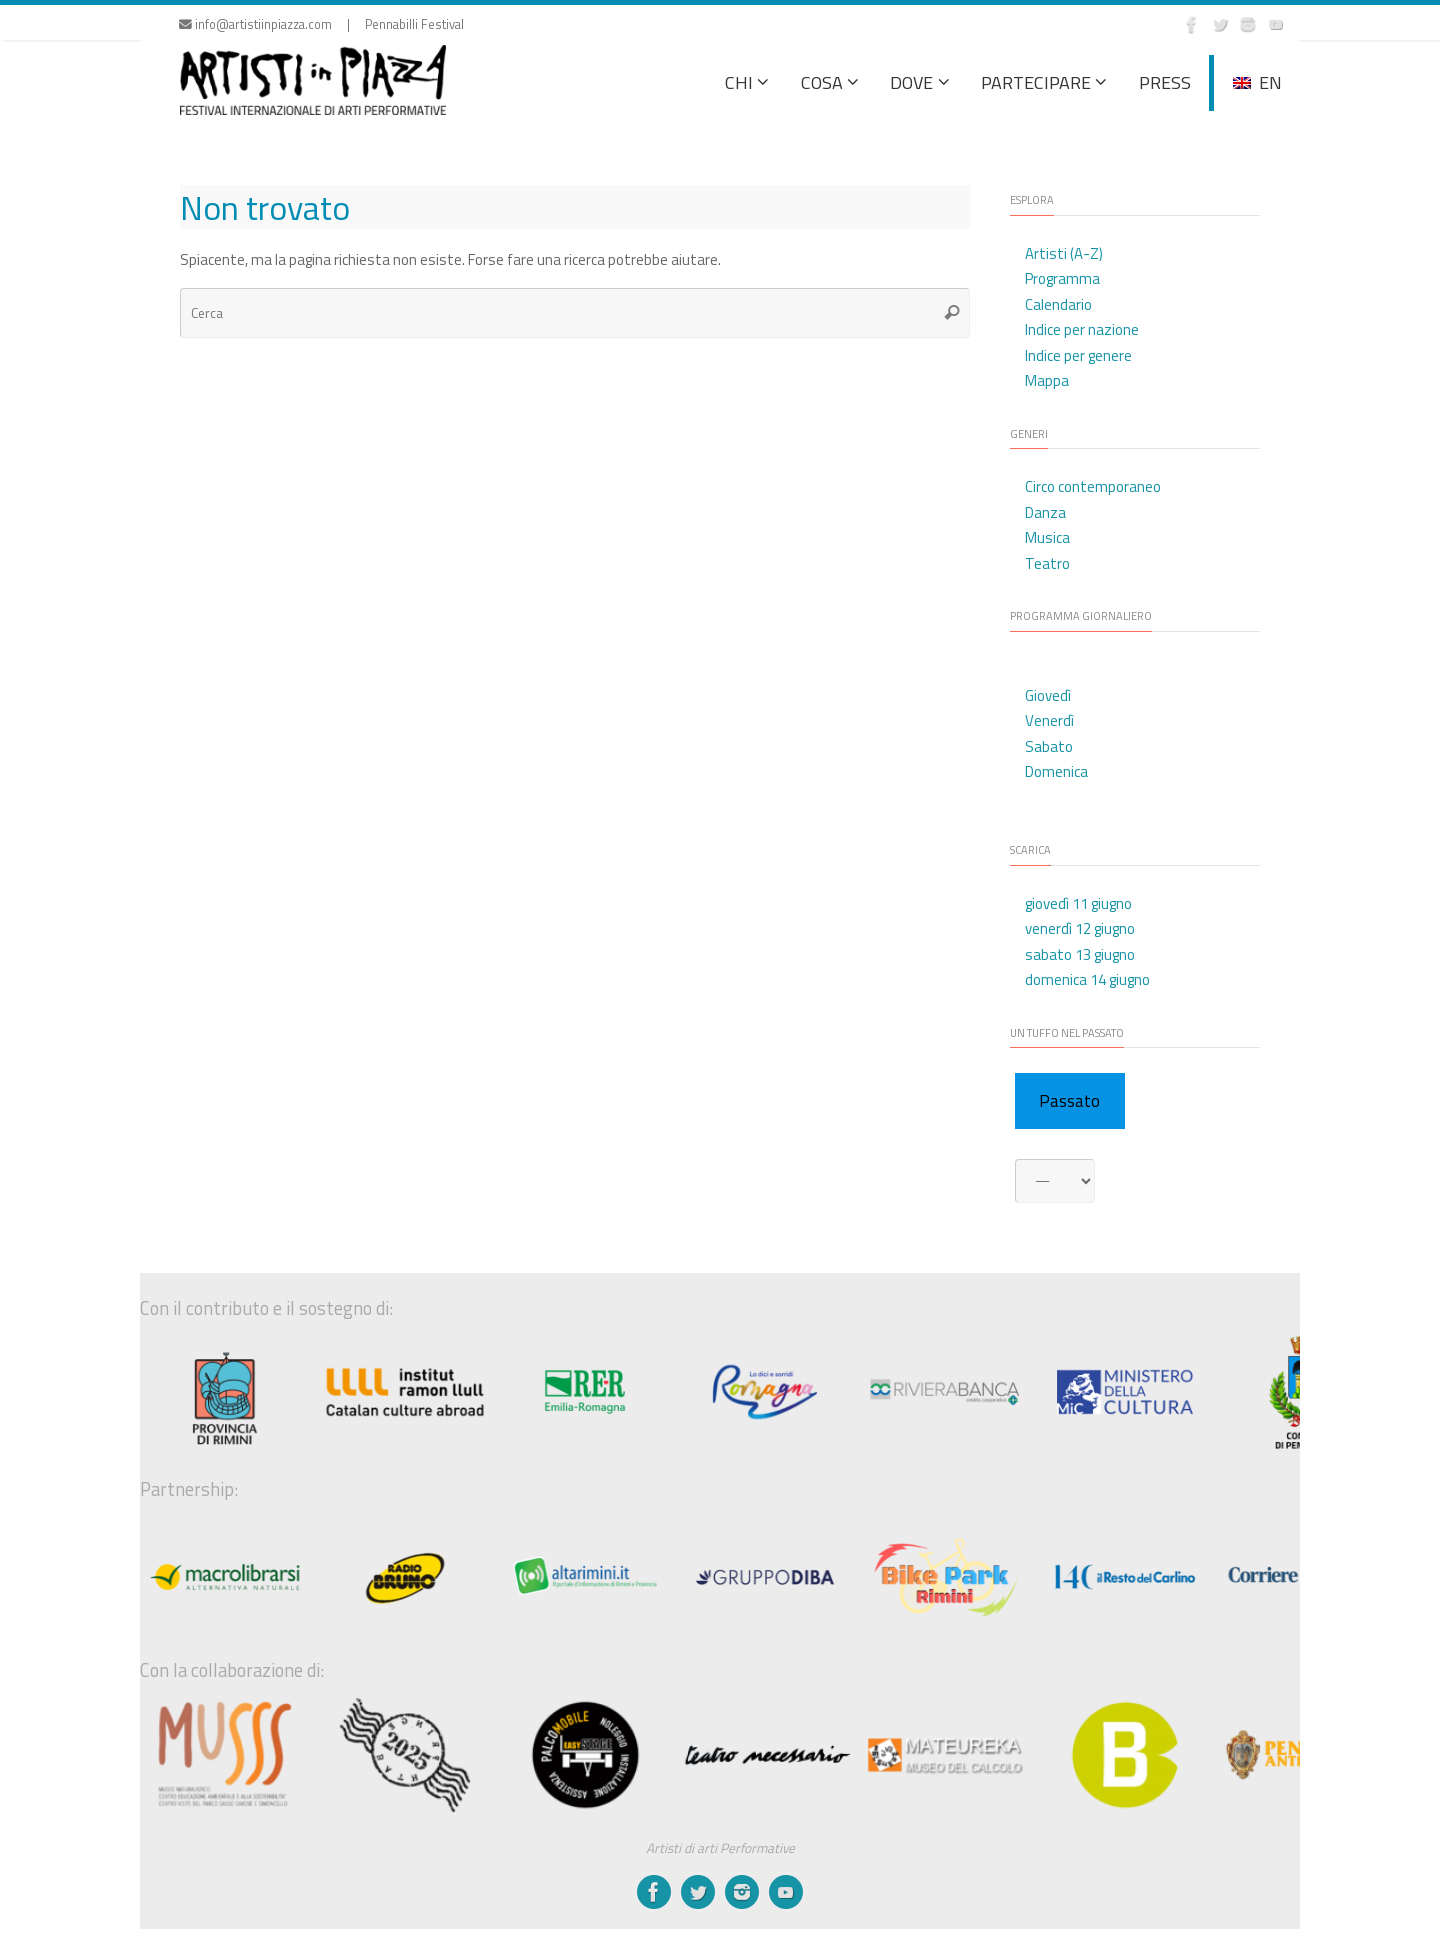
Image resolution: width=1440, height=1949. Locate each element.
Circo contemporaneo (1093, 486)
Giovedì (1048, 695)
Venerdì (1049, 720)
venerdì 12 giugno (1080, 928)
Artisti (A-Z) (1064, 253)
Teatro (1047, 563)
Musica (1047, 537)
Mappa (1047, 380)
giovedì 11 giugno (1078, 903)
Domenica (1056, 771)
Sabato (1049, 746)
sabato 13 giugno (1080, 954)
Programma (1062, 278)
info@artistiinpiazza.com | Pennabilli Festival (321, 24)
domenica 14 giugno (1087, 979)
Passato (1069, 1101)
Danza (1045, 512)
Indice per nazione (1082, 329)
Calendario (1058, 304)
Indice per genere (1078, 355)
